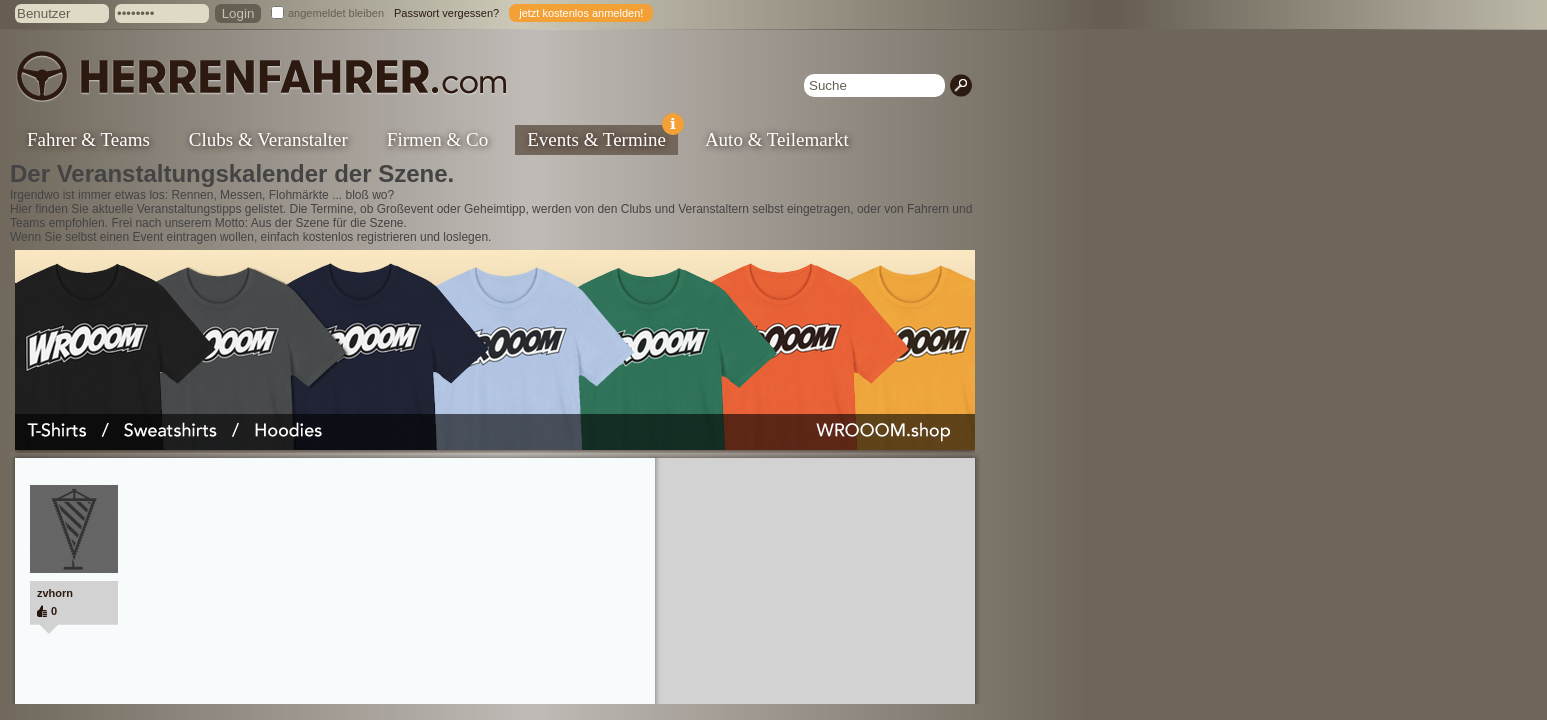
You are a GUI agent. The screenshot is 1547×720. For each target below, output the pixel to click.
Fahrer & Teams (88, 139)
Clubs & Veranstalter (268, 139)
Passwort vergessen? (446, 13)
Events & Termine (602, 137)
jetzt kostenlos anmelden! (581, 13)
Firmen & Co (437, 139)
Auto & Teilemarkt (777, 139)
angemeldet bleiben (336, 13)
